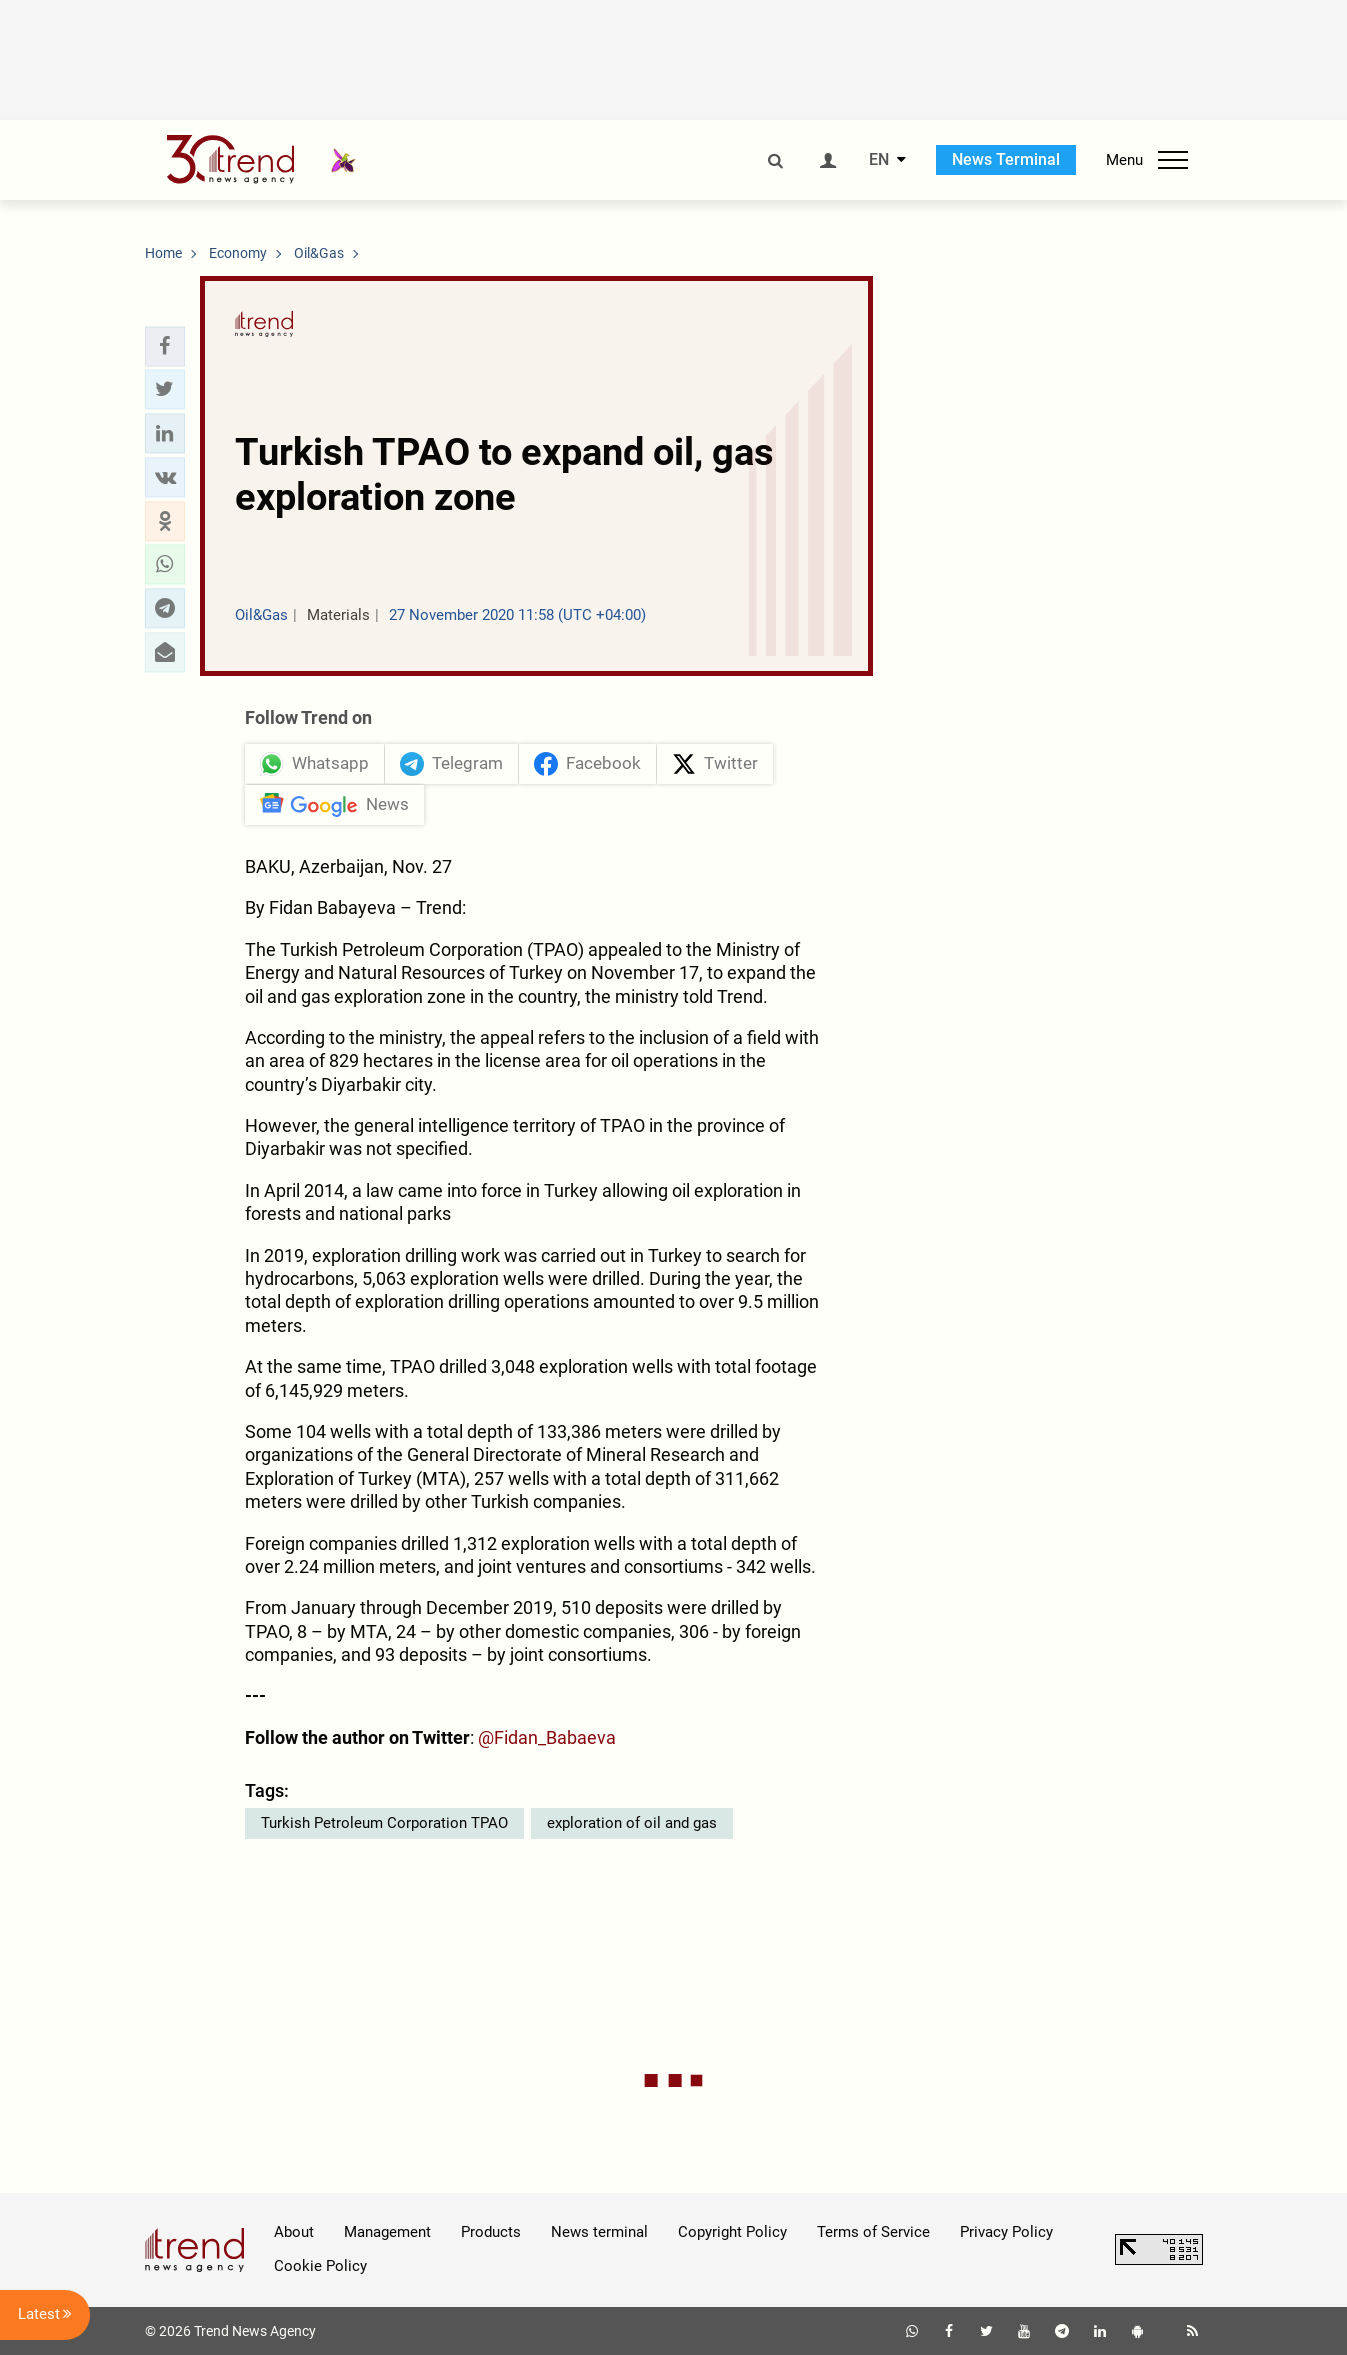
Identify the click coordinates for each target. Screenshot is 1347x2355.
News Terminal (1006, 159)
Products (491, 2232)
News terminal (599, 2232)
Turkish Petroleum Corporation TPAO (384, 1823)
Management (387, 2232)
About (294, 2232)
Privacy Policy (1006, 2232)
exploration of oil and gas (632, 1823)
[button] (165, 346)
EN (879, 160)
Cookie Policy (320, 2266)
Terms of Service (873, 2232)
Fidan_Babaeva (555, 1737)
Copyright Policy (732, 2232)
